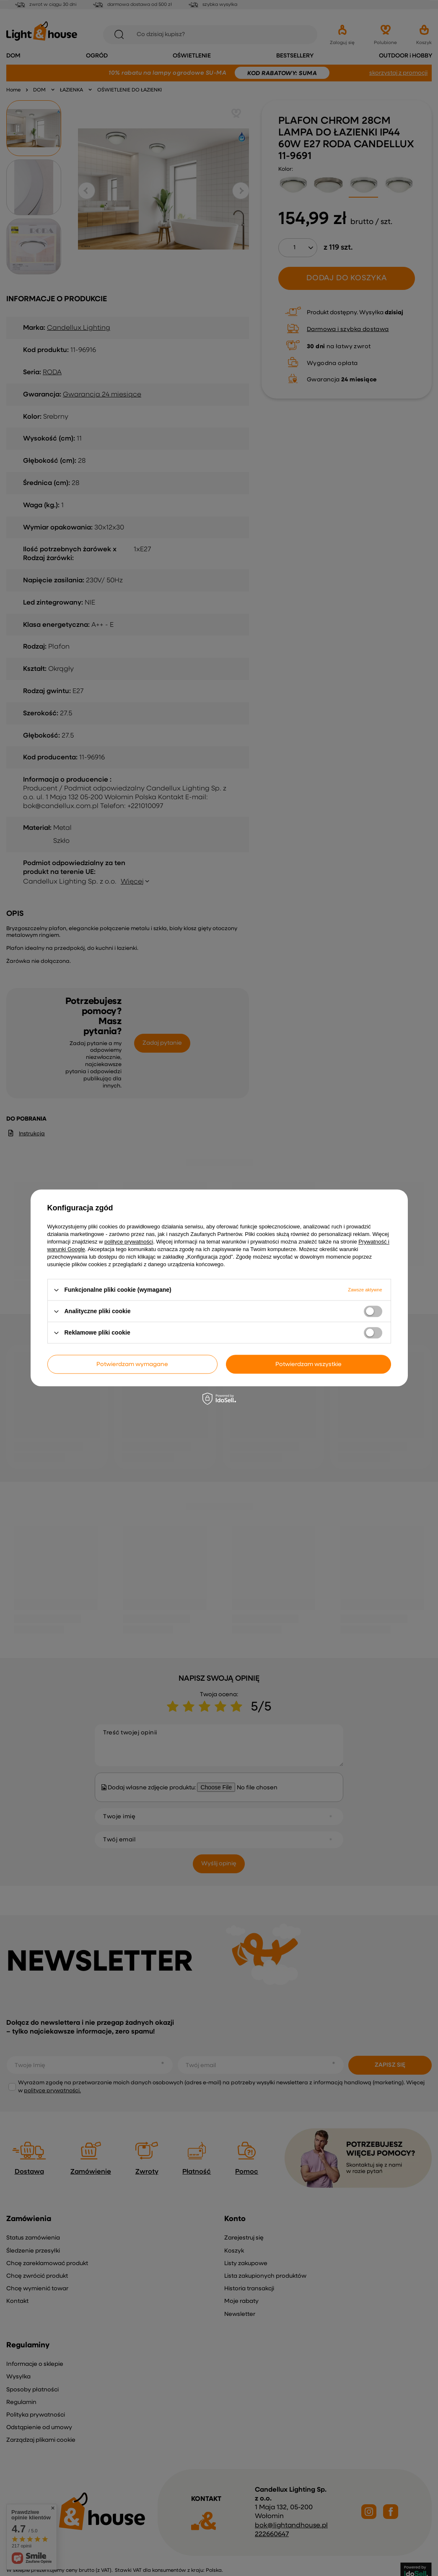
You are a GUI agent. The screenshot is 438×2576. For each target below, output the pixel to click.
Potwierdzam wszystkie (308, 1364)
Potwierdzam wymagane (132, 1364)
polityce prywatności (128, 1241)
